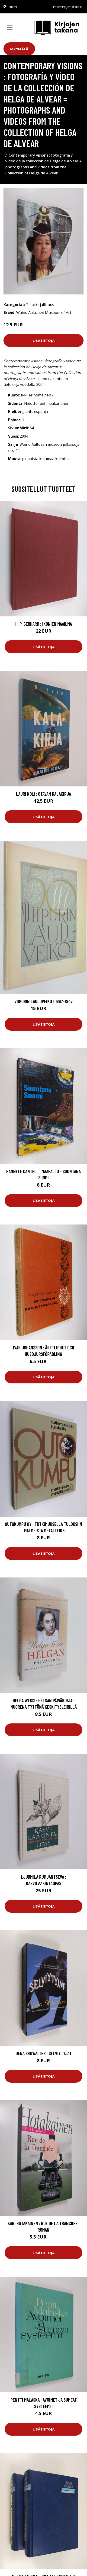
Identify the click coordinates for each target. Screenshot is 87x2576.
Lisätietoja (44, 340)
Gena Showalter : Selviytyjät (44, 2053)
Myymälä (19, 48)
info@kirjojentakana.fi (67, 7)
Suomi (13, 7)
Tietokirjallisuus (40, 304)
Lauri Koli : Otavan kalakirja (43, 794)
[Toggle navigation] (9, 27)
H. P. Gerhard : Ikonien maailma (43, 624)
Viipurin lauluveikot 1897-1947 (43, 1001)
